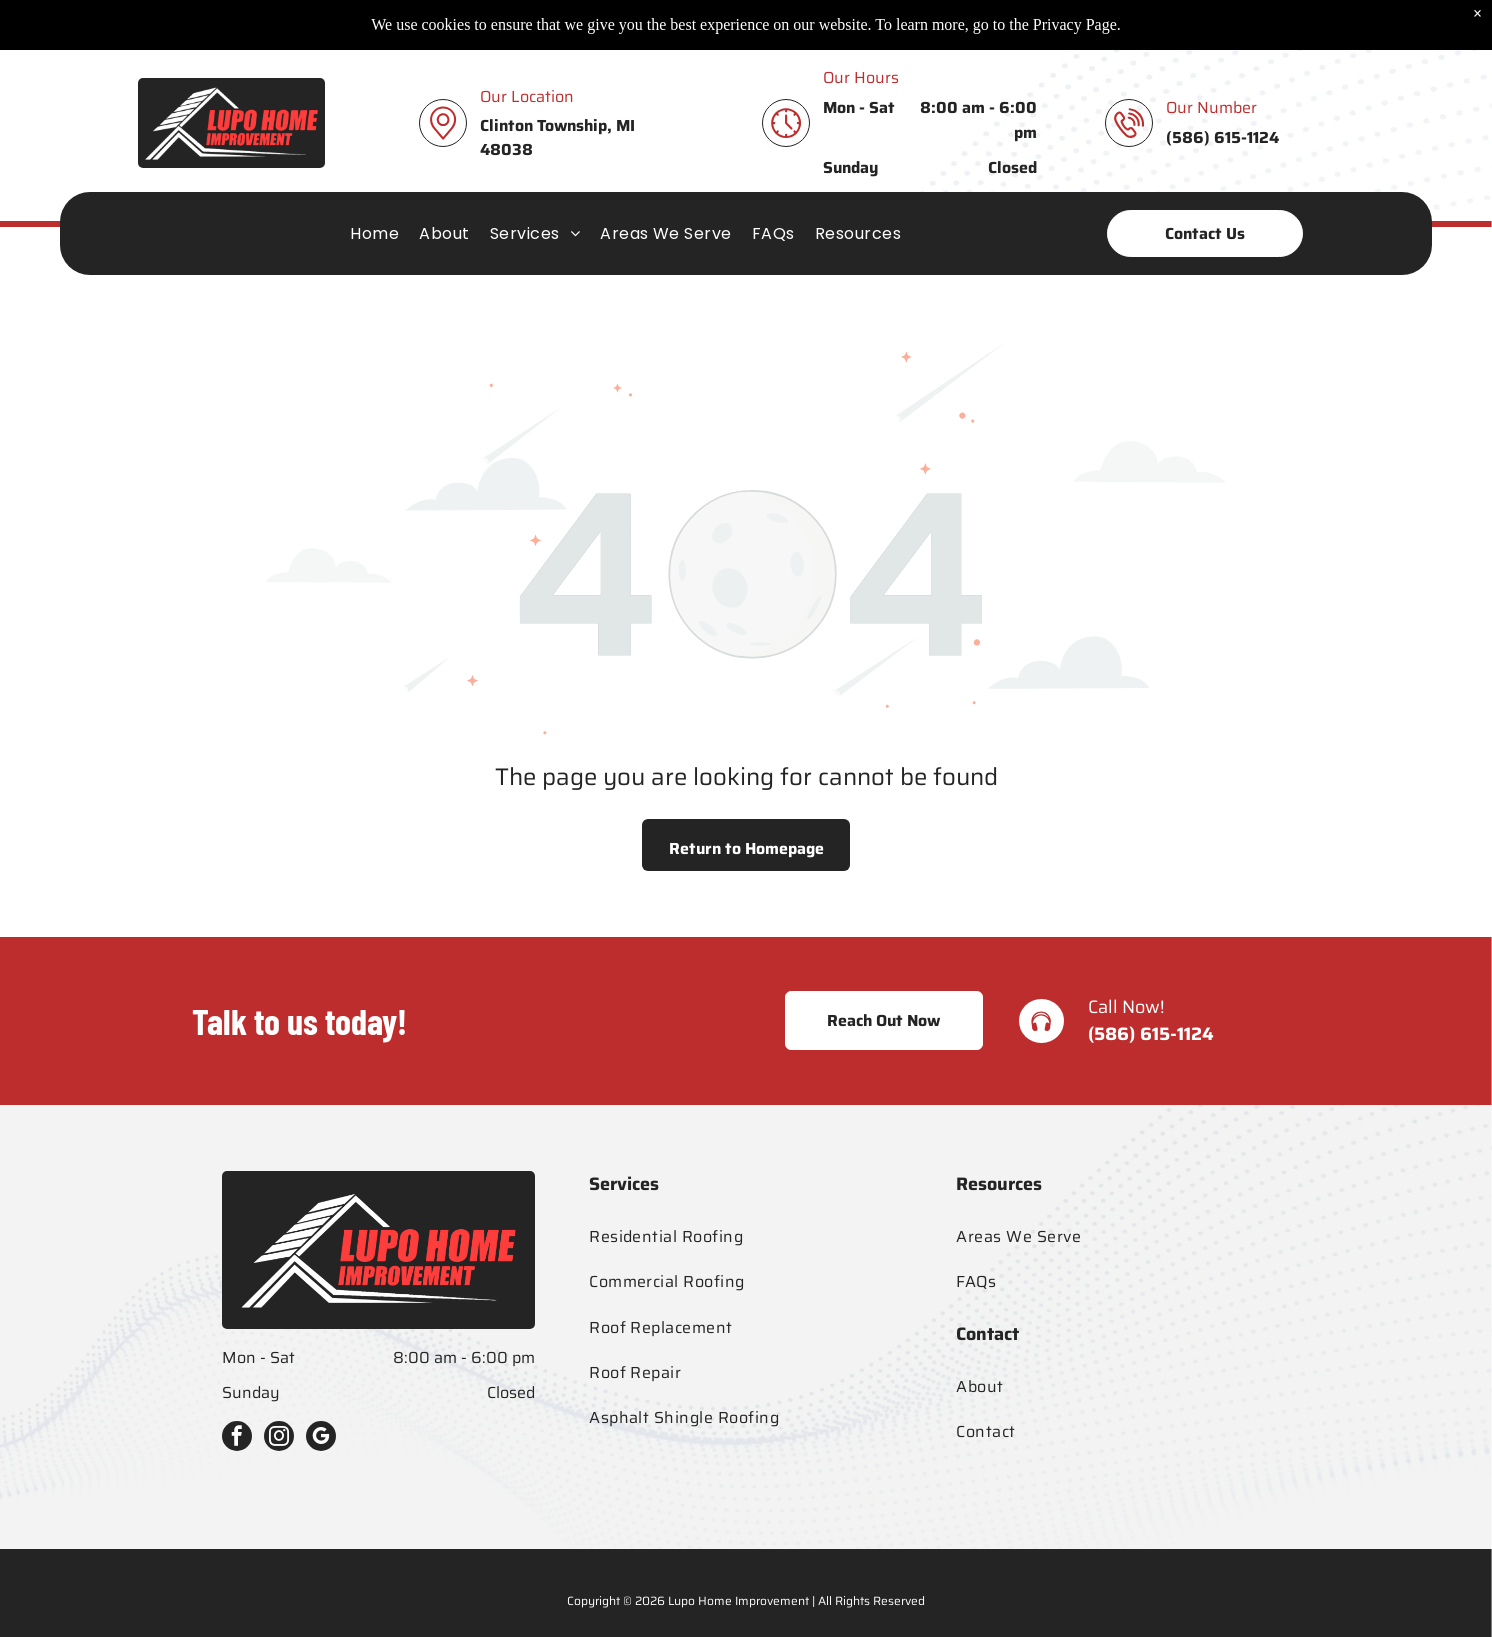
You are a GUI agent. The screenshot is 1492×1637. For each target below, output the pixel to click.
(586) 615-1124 (1151, 1034)
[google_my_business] (321, 1438)
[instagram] (279, 1438)
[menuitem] (374, 183)
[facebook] (237, 1438)
